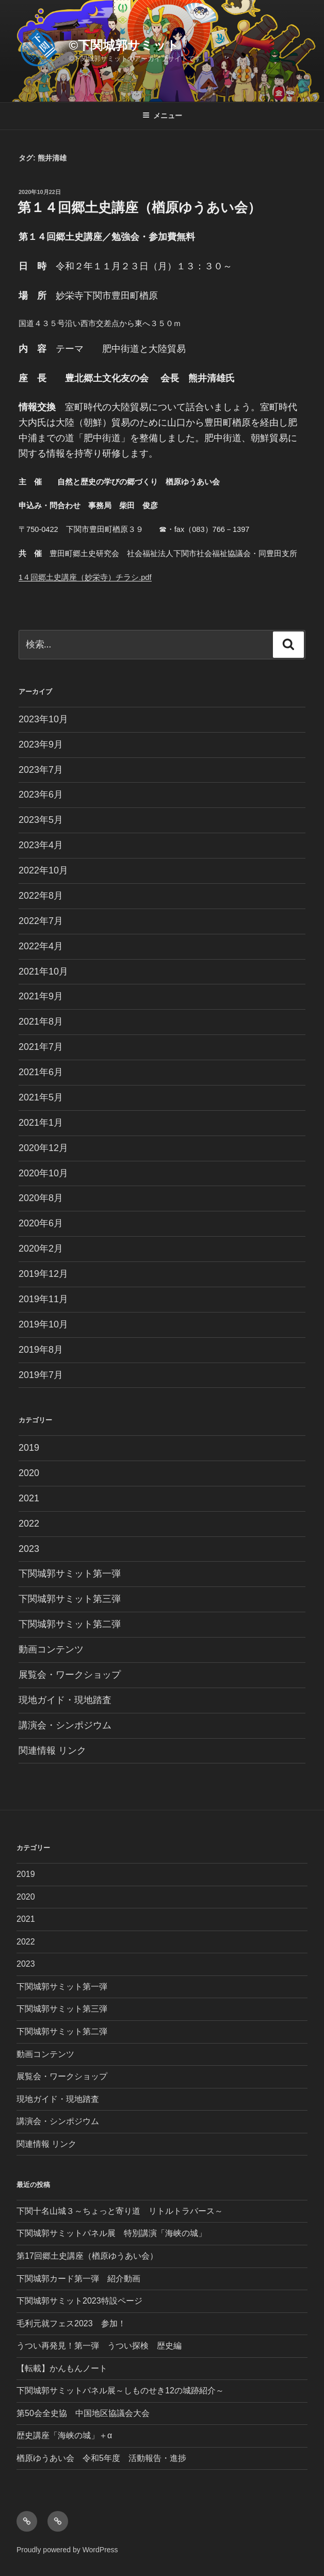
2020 (29, 1473)
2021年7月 (41, 1047)
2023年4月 (41, 845)
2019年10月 (43, 1324)
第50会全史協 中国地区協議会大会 (83, 2413)
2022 (29, 1523)
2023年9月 (41, 744)
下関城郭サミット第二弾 (70, 1624)
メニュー (162, 115)
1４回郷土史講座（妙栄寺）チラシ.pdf (85, 577)
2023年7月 (41, 770)
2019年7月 (41, 1375)
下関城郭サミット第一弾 (70, 1573)
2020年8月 (41, 1198)
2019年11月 (43, 1299)
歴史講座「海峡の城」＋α (64, 2435)
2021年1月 (41, 1122)
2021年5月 (41, 1097)
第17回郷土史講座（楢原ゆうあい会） (87, 2255)
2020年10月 (43, 1173)
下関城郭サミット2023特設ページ (79, 2300)
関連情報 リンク (52, 1750)
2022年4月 (41, 946)
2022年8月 (41, 895)
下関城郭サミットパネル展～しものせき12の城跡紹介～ (120, 2390)
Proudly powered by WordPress (67, 2550)
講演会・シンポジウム (65, 1725)
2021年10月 (43, 971)
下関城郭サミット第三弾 (70, 1599)
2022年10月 (43, 870)
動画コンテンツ (51, 1649)
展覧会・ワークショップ (70, 1675)
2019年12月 (43, 1274)
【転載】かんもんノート (62, 2368)
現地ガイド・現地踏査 (65, 1700)
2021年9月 (41, 996)
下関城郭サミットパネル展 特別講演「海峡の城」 (111, 2233)
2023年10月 (43, 719)
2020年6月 (41, 1223)
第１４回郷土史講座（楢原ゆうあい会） (139, 207)
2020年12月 (43, 1148)
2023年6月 (41, 794)
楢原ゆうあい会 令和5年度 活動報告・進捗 (101, 2458)
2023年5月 (41, 820)
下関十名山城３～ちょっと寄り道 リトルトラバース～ (120, 2211)
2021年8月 (41, 1021)
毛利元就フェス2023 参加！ (71, 2323)
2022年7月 (41, 921)
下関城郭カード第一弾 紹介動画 (78, 2278)
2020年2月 (41, 1248)
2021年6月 (41, 1072)
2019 (29, 1448)
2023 (29, 1549)
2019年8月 (41, 1349)
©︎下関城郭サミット (124, 45)
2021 (29, 1498)
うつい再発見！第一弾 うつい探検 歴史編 (99, 2345)
